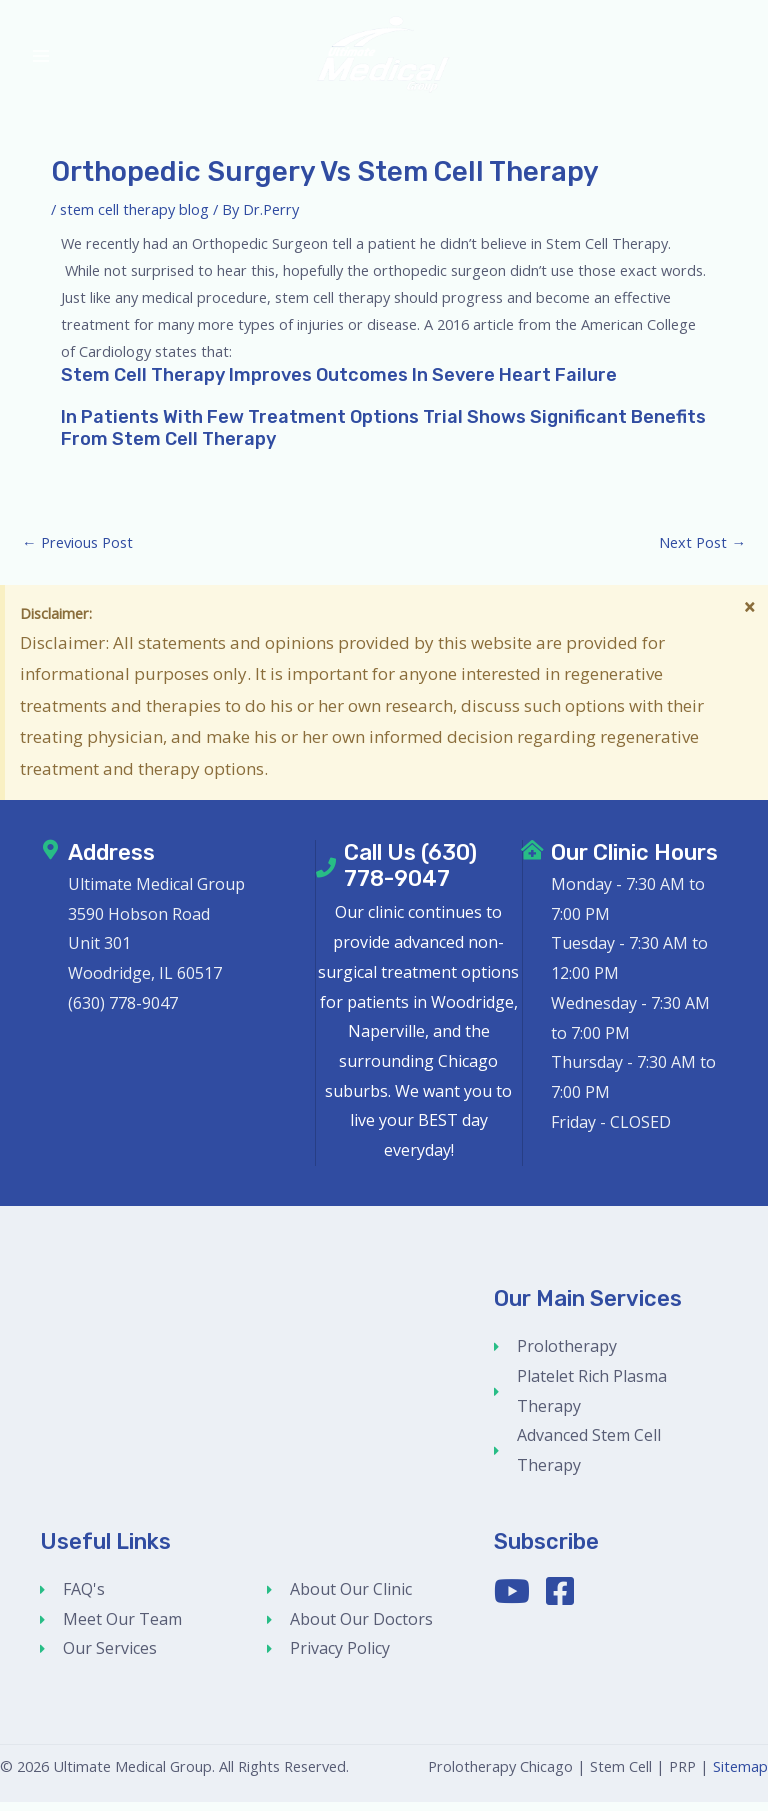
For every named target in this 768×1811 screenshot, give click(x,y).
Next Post (702, 551)
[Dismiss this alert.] (749, 617)
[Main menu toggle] (41, 61)
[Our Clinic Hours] (533, 859)
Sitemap (740, 1775)
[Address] (50, 859)
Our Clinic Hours (634, 861)
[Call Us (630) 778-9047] (326, 877)
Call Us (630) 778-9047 (410, 874)
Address (111, 861)
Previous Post (77, 551)
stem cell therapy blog (134, 218)
